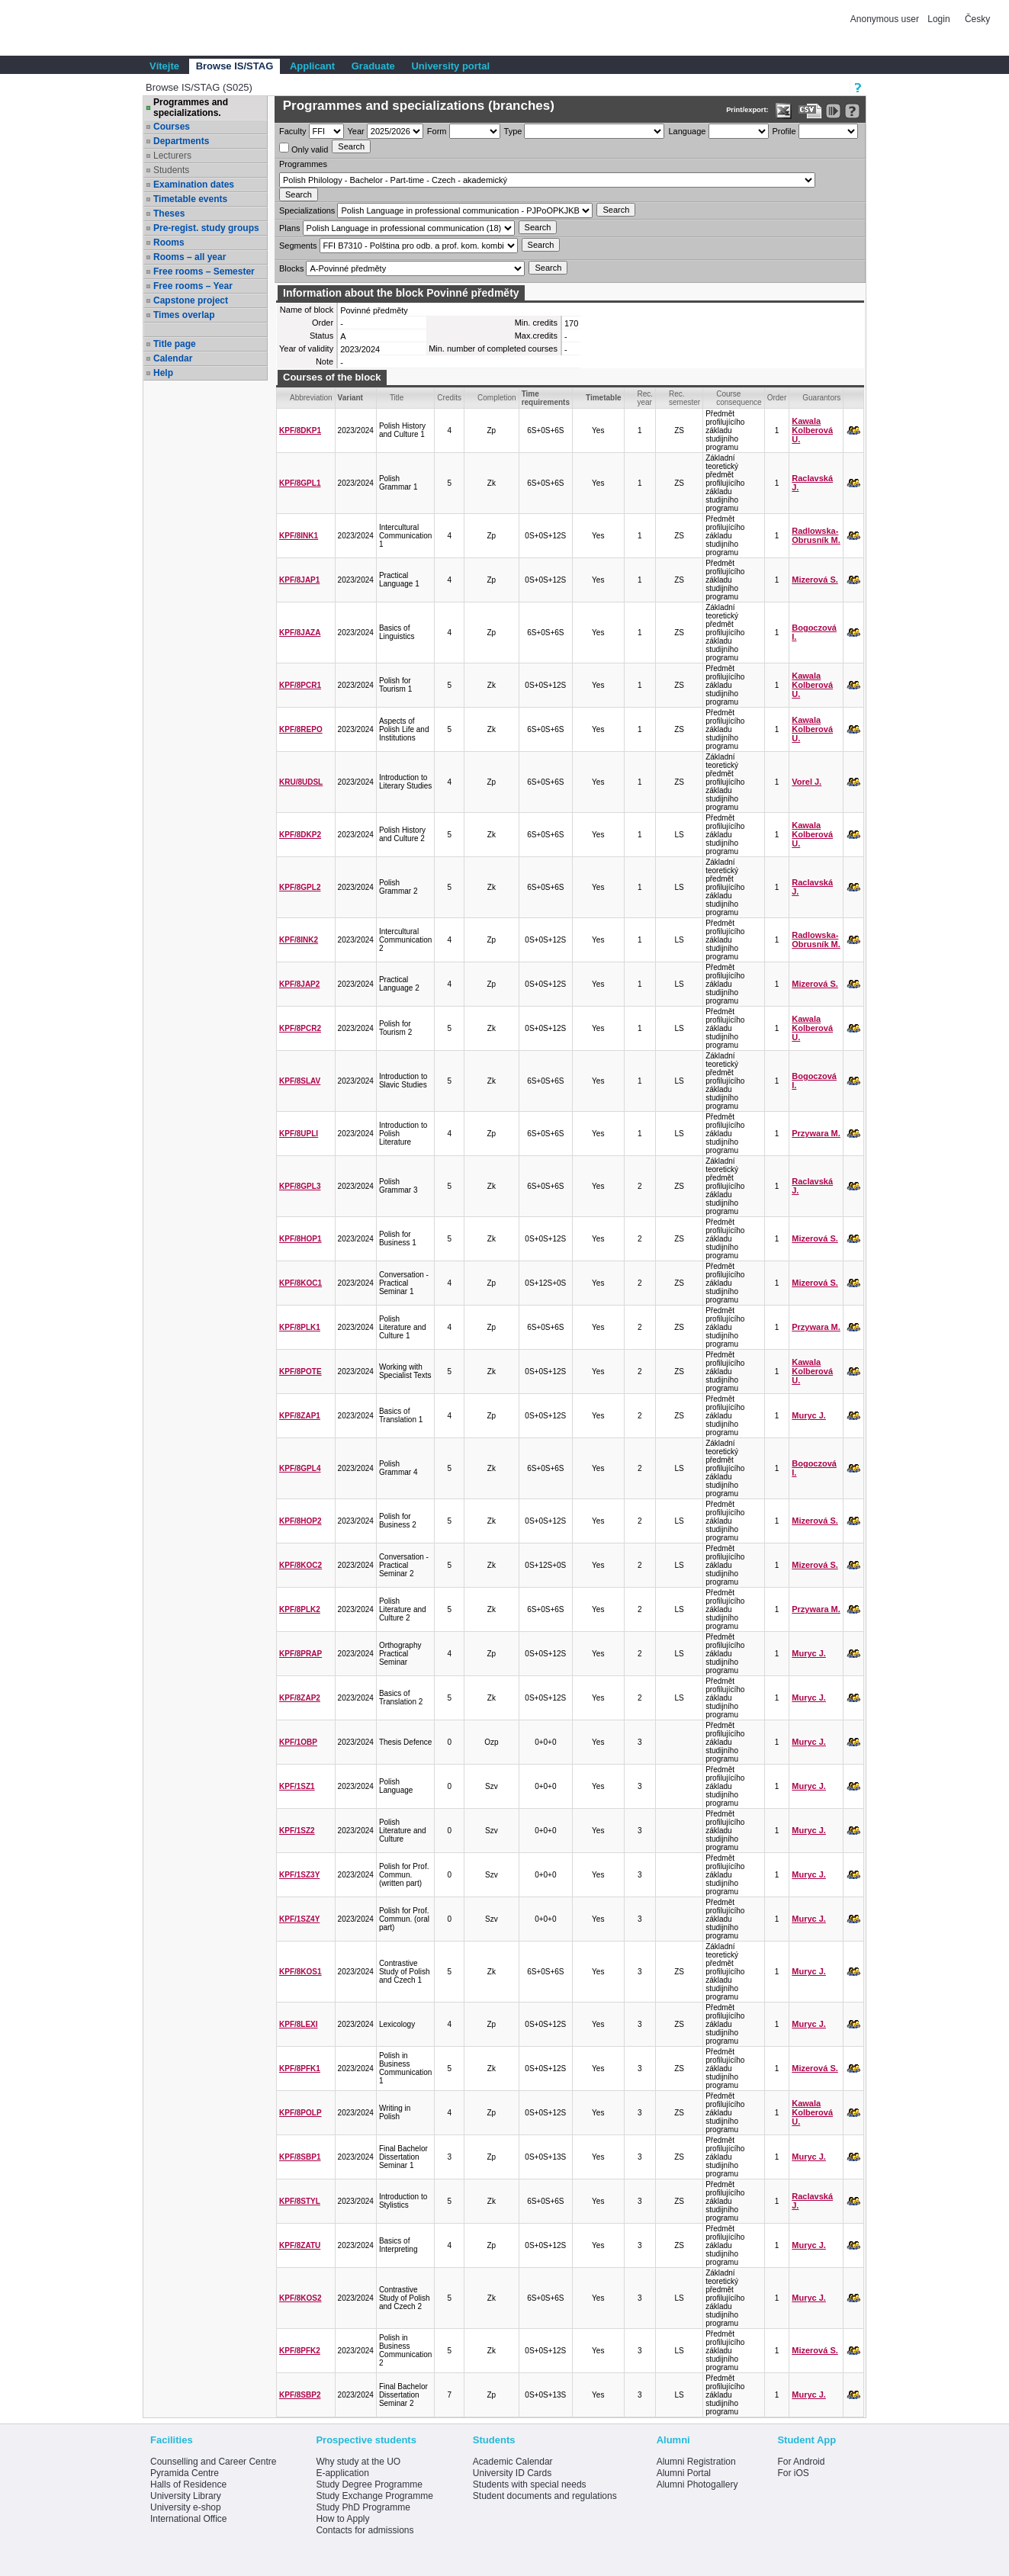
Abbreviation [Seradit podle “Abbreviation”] (311, 397)
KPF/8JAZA (299, 632)
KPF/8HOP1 (300, 1239)
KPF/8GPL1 (299, 483)
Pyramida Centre (184, 2473)
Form (437, 131)
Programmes (303, 164)
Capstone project (190, 300)
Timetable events (190, 199)
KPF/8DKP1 (300, 430)
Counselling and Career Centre (213, 2461)
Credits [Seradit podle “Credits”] (449, 397)
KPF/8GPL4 (299, 1468)
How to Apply (342, 2518)
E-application (342, 2473)
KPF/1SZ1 (297, 1786)
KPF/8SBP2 (299, 2395)
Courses (171, 126)
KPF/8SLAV (299, 1081)
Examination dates (193, 184)
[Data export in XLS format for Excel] (783, 111)
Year (356, 131)
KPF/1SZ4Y (299, 1919)
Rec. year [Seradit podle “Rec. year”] (646, 398)
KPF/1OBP (298, 1742)
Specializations (307, 210)
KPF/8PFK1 (299, 2068)
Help (163, 373)
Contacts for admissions (364, 2530)
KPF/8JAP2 (299, 984)
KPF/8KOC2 (300, 1565)
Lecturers (172, 155)
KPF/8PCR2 (300, 1028)
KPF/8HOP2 (300, 1521)
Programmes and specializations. (190, 107)
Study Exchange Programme (374, 2496)
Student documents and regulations (545, 2496)
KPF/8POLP (300, 2113)
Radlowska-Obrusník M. (816, 535)
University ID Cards (512, 2473)
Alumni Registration (696, 2461)
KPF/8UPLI (298, 1133)
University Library (185, 2496)
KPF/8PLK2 (299, 1609)
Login (938, 19)
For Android (800, 2461)
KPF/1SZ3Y (299, 1875)
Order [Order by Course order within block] (777, 397)
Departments (181, 141)
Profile (784, 131)
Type (513, 131)
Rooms (169, 242)
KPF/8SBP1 (299, 2157)
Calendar (172, 358)
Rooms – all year (189, 257)
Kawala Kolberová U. (812, 430)
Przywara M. (816, 1133)
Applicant (312, 66)
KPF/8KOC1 (300, 1283)
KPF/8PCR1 (300, 685)
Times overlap (183, 315)
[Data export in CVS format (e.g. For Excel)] (810, 111)
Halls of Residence (188, 2484)
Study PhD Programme (363, 2507)
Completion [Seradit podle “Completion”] (496, 397)
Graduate (373, 66)
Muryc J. (809, 1415)
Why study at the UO (358, 2461)
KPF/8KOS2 (300, 2298)
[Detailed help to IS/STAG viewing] (852, 111)
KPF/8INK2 (298, 940)
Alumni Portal (684, 2473)
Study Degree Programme (369, 2484)
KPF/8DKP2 (300, 834)
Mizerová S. (815, 579)
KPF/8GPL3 (299, 1186)
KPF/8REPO (301, 729)
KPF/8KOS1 (300, 1971)
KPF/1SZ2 (297, 1830)
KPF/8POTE (300, 1371)
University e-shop (185, 2507)
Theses (169, 213)
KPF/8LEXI (298, 2024)
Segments (298, 245)
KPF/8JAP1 (299, 580)
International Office (188, 2518)
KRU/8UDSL (301, 782)
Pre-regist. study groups (206, 228)
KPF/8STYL (299, 2201)
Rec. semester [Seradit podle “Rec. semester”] (684, 398)
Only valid (303, 148)
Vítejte (164, 66)
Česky (977, 19)
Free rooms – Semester (204, 271)
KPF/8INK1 (298, 536)
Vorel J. (806, 781)
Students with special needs (529, 2484)
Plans (289, 228)
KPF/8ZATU (299, 2245)
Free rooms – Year (193, 286)
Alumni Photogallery (697, 2484)
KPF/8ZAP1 (299, 1416)
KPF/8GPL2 (299, 887)
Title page (174, 344)
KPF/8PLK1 (299, 1327)
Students (171, 170)
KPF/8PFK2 (299, 2350)
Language (686, 131)
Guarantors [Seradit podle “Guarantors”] (821, 397)
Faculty (292, 131)
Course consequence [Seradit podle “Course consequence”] (739, 398)
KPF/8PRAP (300, 1653)
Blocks (291, 268)
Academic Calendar (513, 2461)
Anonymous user (885, 19)
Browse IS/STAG (235, 66)
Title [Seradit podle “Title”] (397, 397)
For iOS (792, 2473)
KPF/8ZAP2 (299, 1698)
